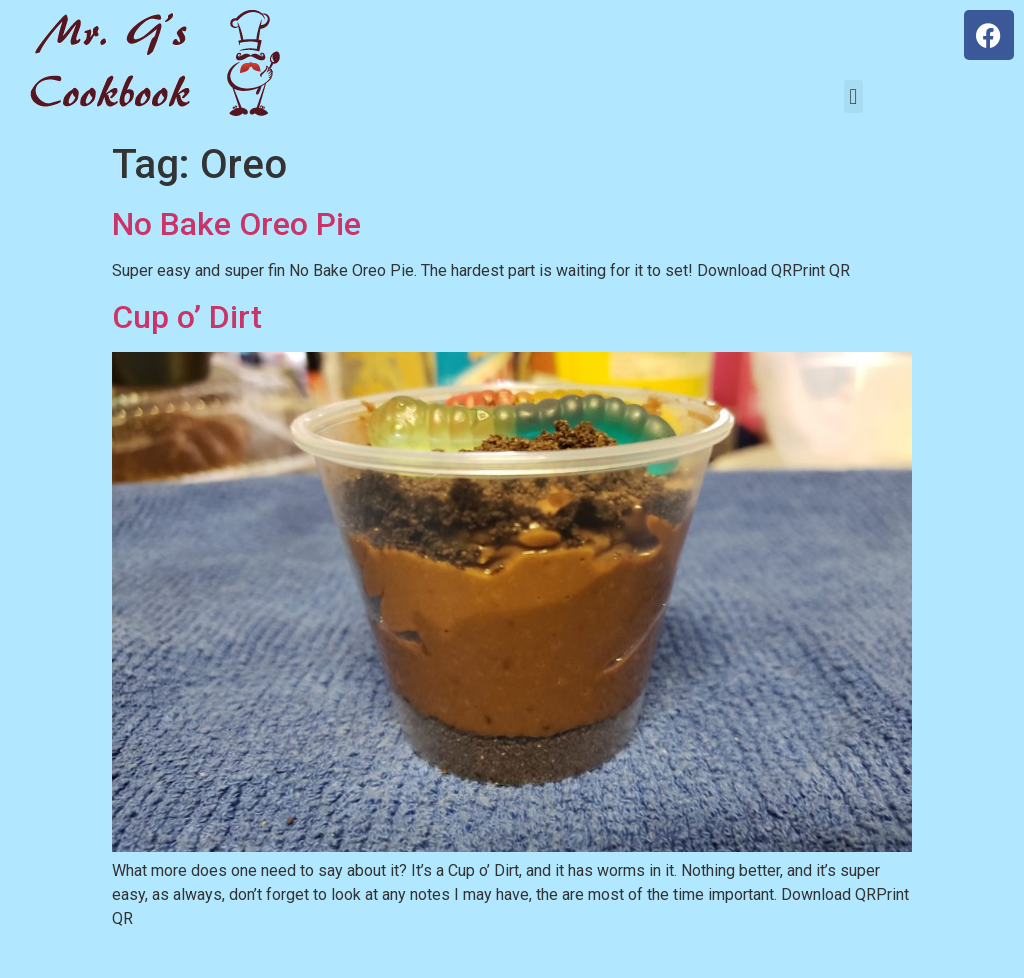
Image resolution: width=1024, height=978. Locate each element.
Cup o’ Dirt (187, 317)
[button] (853, 96)
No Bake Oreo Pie (236, 224)
